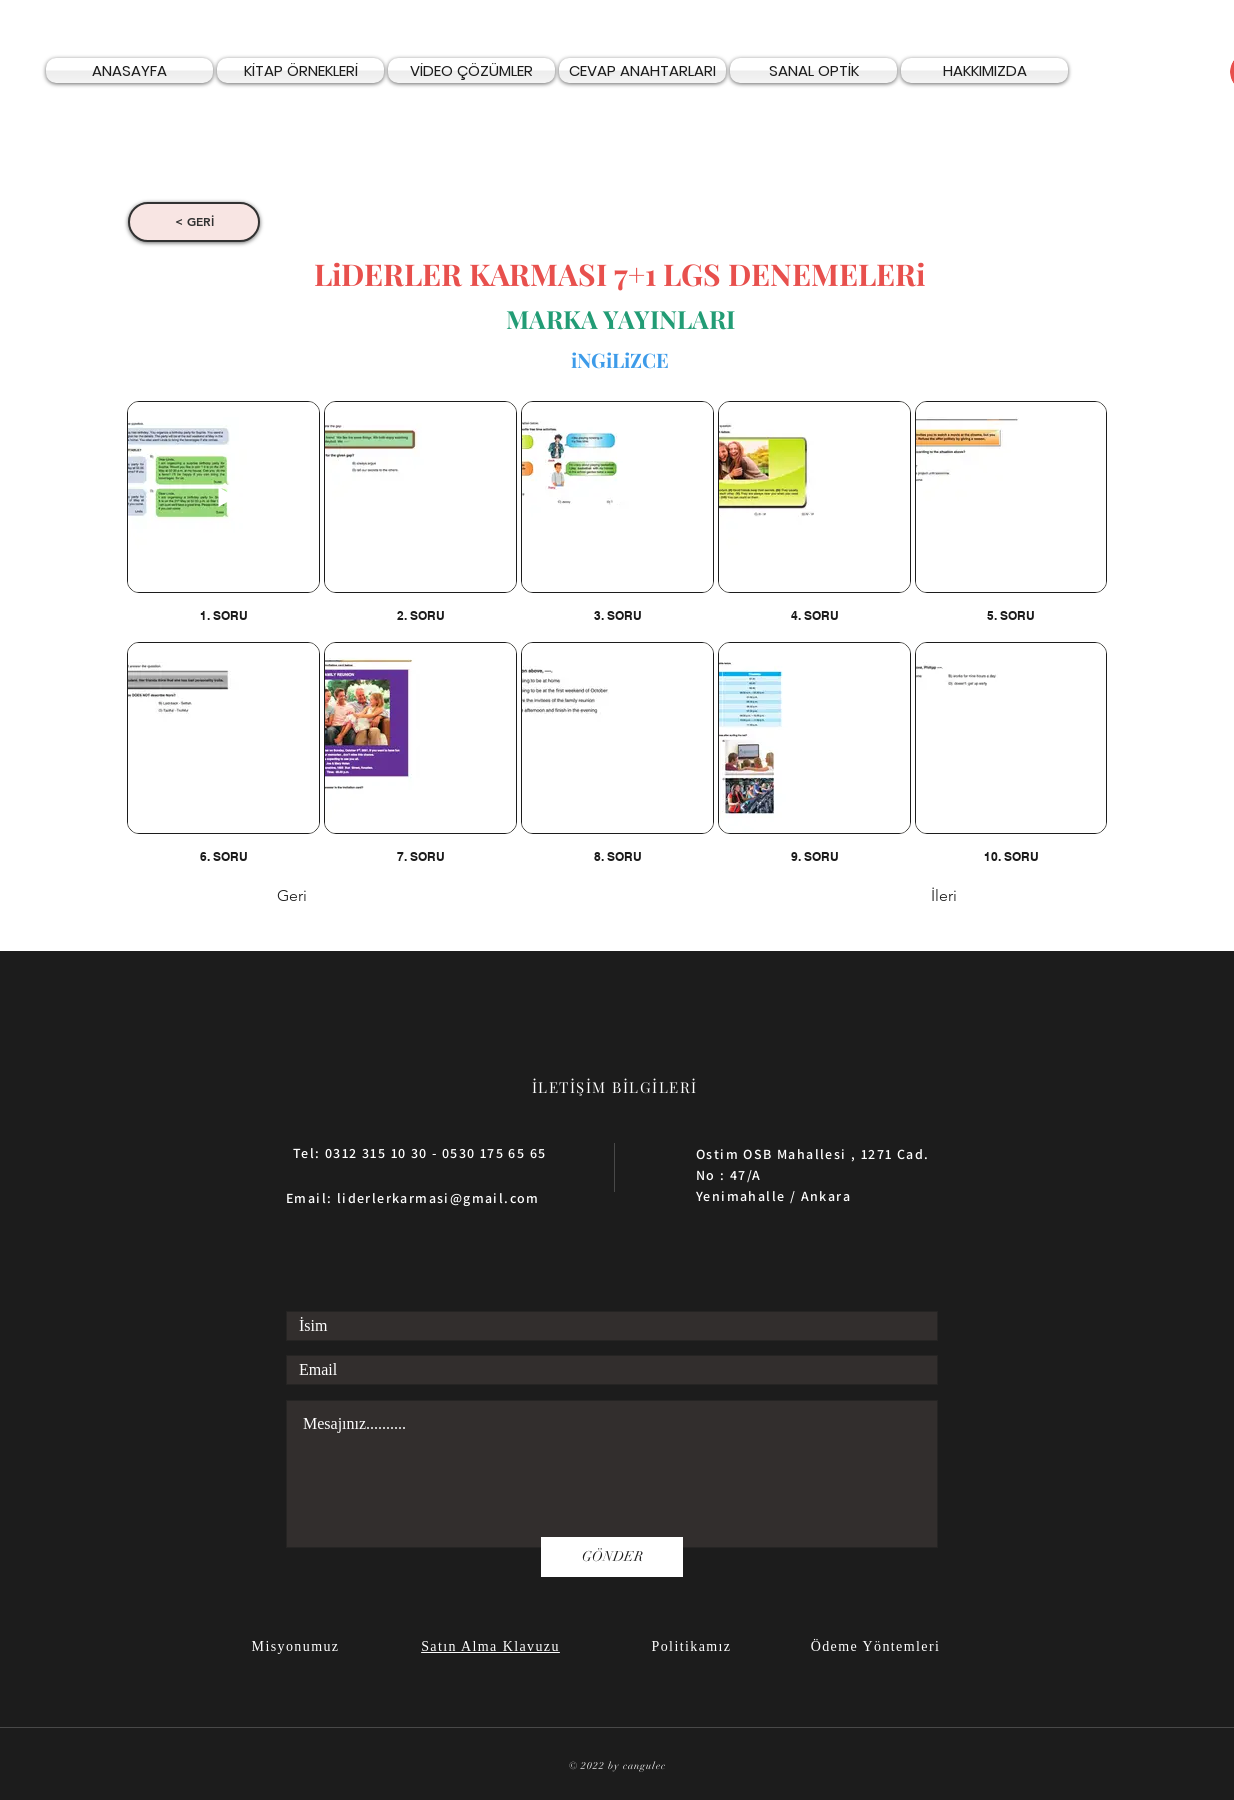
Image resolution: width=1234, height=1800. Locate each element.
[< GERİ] (194, 222)
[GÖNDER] (612, 1557)
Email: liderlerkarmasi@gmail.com (413, 1198)
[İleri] (907, 897)
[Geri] (343, 897)
